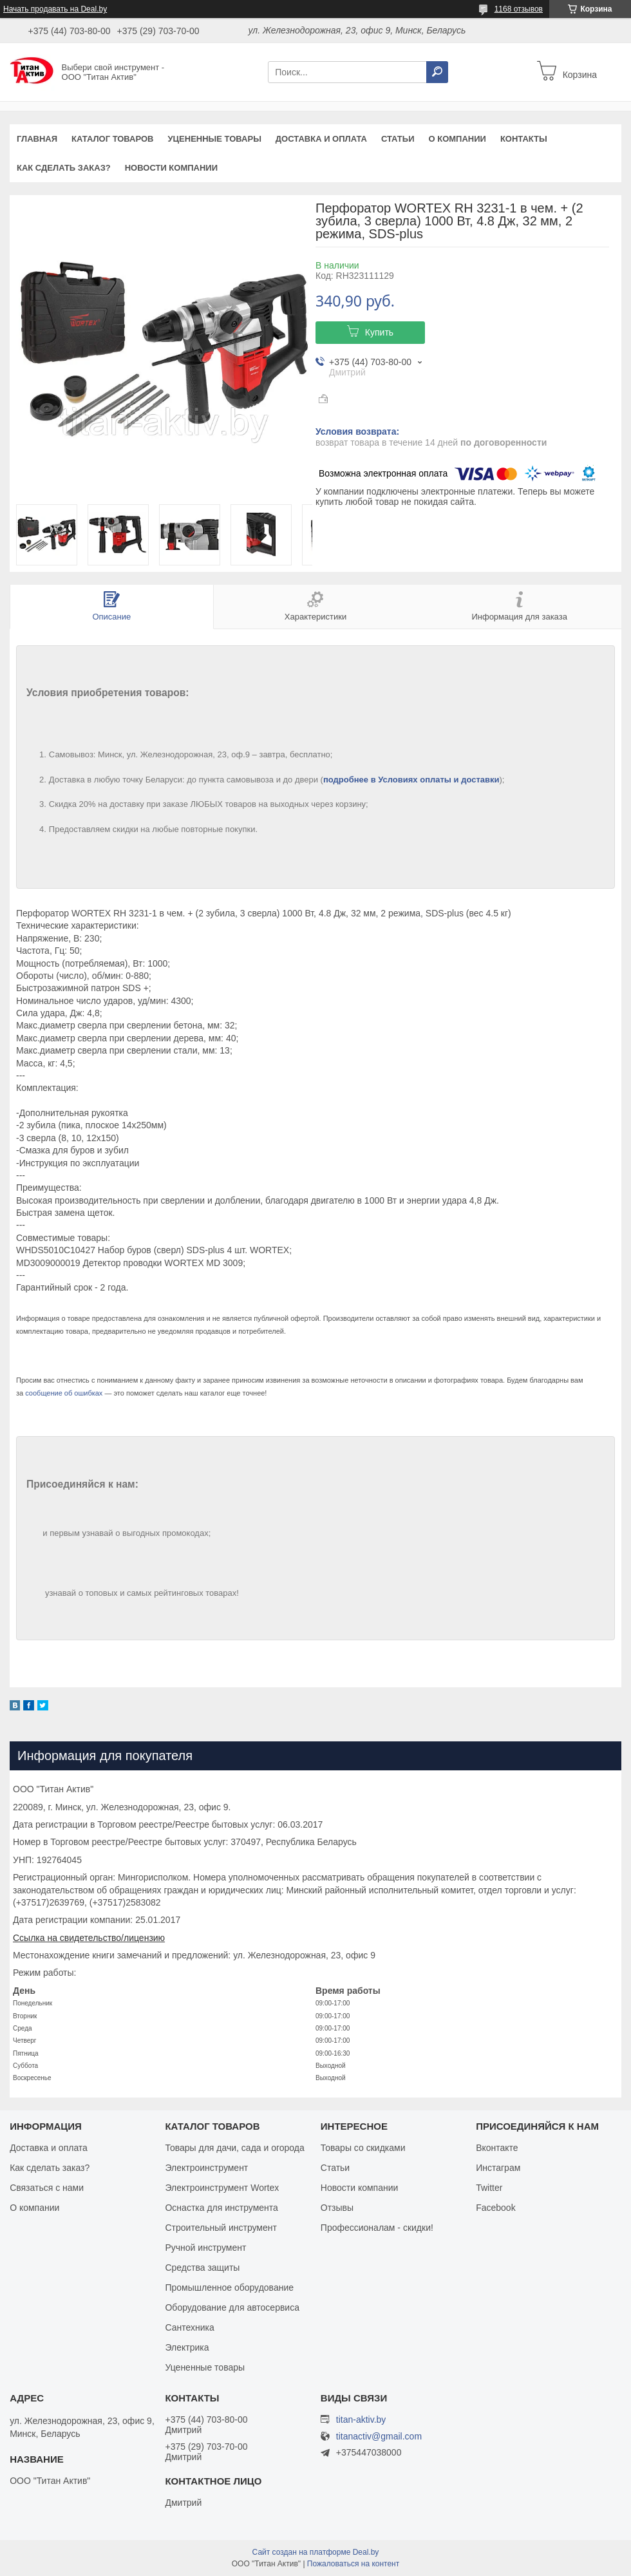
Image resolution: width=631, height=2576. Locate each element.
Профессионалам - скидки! (377, 2227)
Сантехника (189, 2327)
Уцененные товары (214, 139)
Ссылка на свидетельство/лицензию (89, 1938)
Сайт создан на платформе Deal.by (315, 2552)
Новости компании (171, 168)
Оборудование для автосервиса (232, 2307)
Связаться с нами (47, 2188)
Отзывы (337, 2207)
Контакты (523, 139)
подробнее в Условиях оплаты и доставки (411, 779)
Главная (37, 139)
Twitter (489, 2188)
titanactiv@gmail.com (379, 2436)
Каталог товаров (112, 139)
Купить (379, 332)
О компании (456, 139)
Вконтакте (497, 2148)
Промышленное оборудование (229, 2287)
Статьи (398, 139)
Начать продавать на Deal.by (55, 9)
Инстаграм (498, 2168)
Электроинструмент (206, 2168)
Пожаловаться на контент (353, 2563)
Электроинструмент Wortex (222, 2188)
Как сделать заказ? (64, 168)
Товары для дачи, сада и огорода (234, 2148)
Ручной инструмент (205, 2247)
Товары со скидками (363, 2148)
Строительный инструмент (220, 2227)
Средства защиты (202, 2267)
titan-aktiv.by (361, 2419)
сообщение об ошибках (63, 1393)
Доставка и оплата (321, 139)
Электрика (187, 2347)
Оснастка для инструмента (221, 2207)
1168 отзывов (518, 9)
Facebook (495, 2207)
